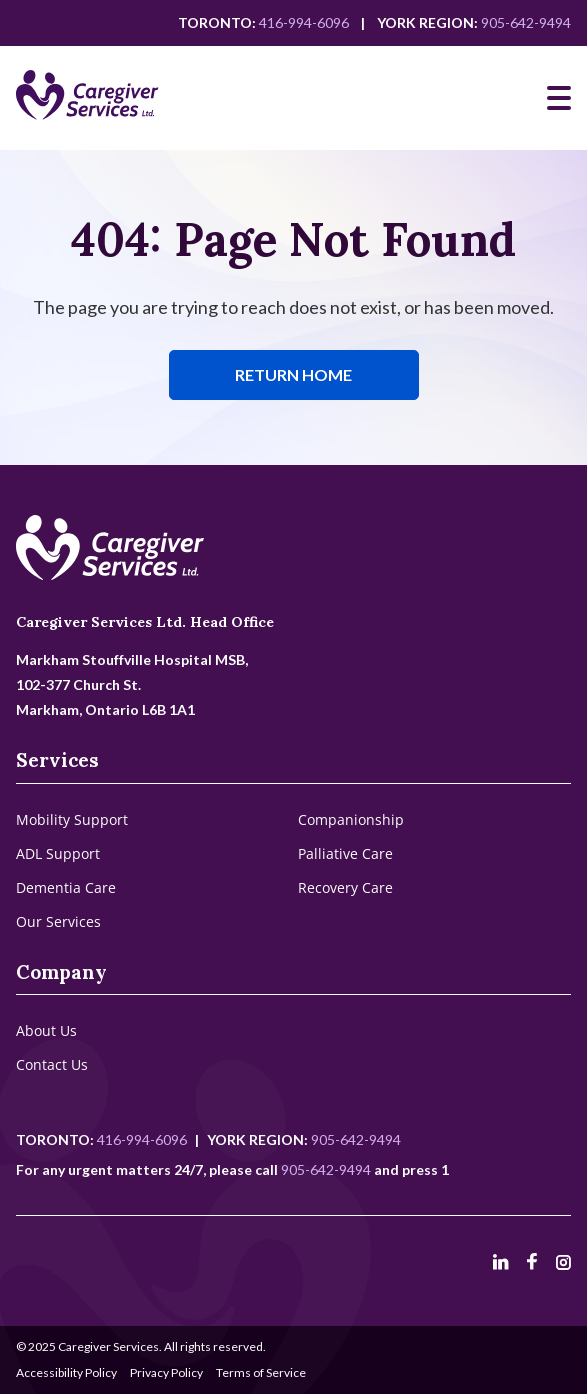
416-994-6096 (304, 22)
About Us (46, 1030)
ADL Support (58, 853)
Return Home (293, 374)
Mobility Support (72, 819)
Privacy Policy (166, 1372)
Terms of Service (261, 1372)
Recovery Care (345, 887)
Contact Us (52, 1064)
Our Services (58, 921)
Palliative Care (345, 853)
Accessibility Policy (66, 1372)
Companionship (351, 819)
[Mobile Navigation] (559, 98)
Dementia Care (66, 887)
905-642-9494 (526, 22)
